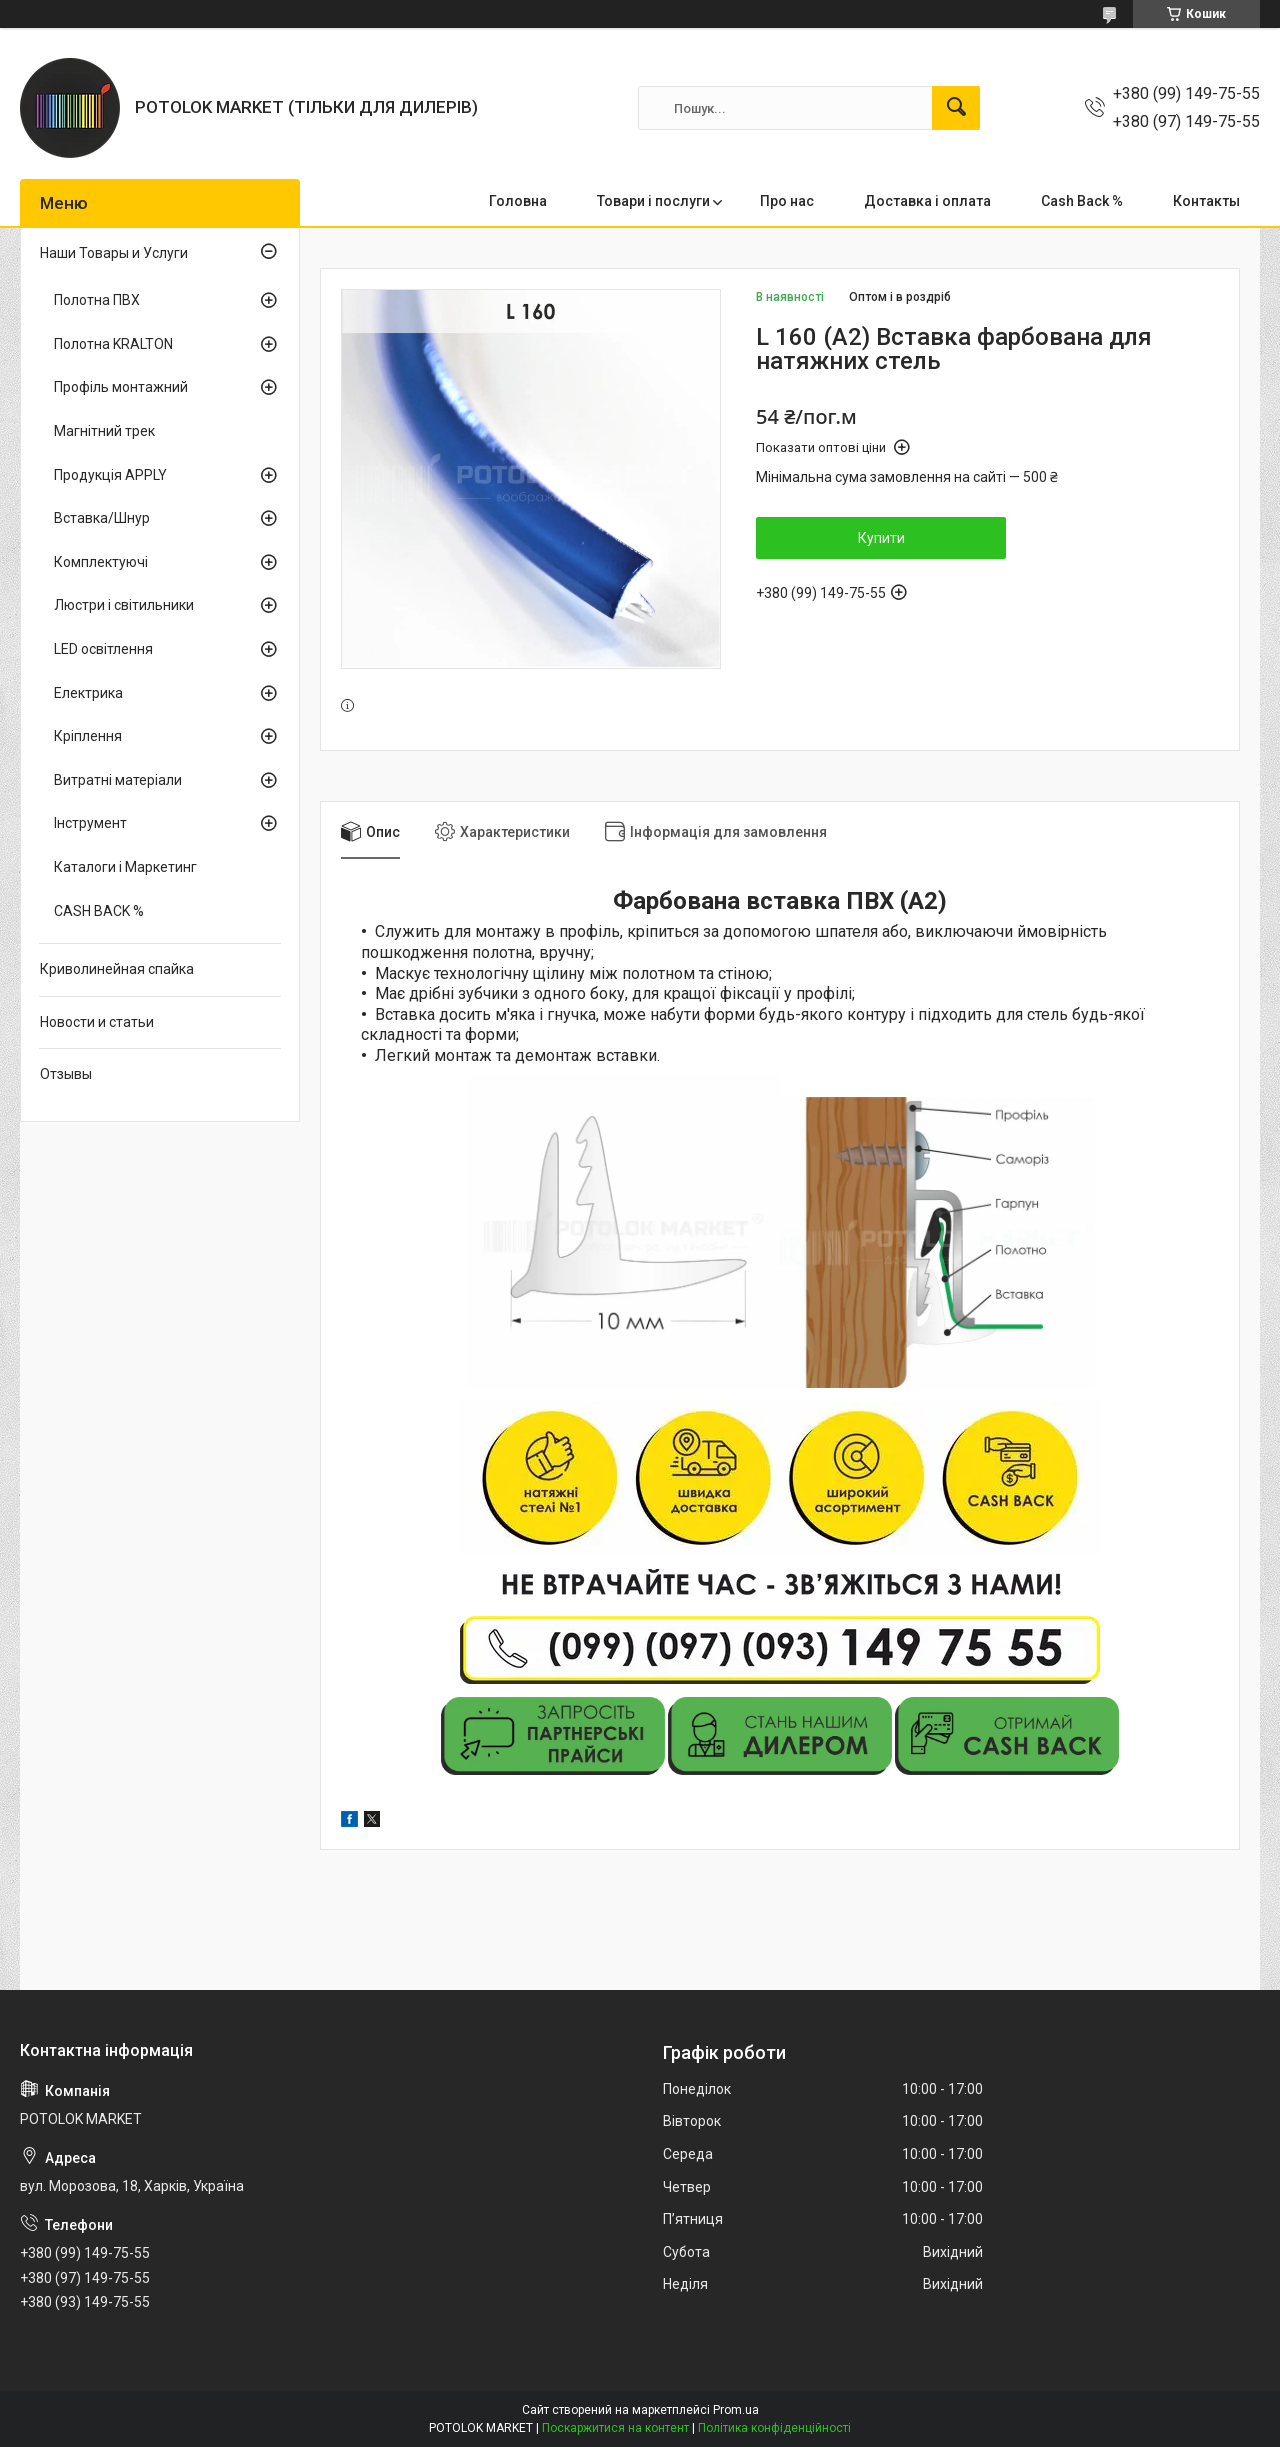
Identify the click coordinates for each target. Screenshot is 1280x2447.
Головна (518, 201)
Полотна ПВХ (97, 300)
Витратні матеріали (118, 780)
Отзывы (66, 1074)
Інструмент (90, 823)
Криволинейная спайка (117, 969)
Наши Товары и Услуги (114, 253)
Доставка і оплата (927, 201)
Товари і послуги (653, 201)
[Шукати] (956, 108)
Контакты (1206, 201)
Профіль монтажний (121, 387)
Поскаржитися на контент (615, 2428)
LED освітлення (103, 649)
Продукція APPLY (110, 475)
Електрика (88, 693)
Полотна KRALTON (113, 344)
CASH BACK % (99, 911)
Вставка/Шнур (102, 518)
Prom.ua (736, 2410)
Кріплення (88, 736)
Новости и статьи (97, 1022)
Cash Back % (1082, 201)
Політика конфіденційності (774, 2428)
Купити (881, 538)
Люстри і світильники (124, 605)
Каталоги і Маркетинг (125, 867)
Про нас (787, 201)
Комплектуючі (101, 562)
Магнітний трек (104, 431)
